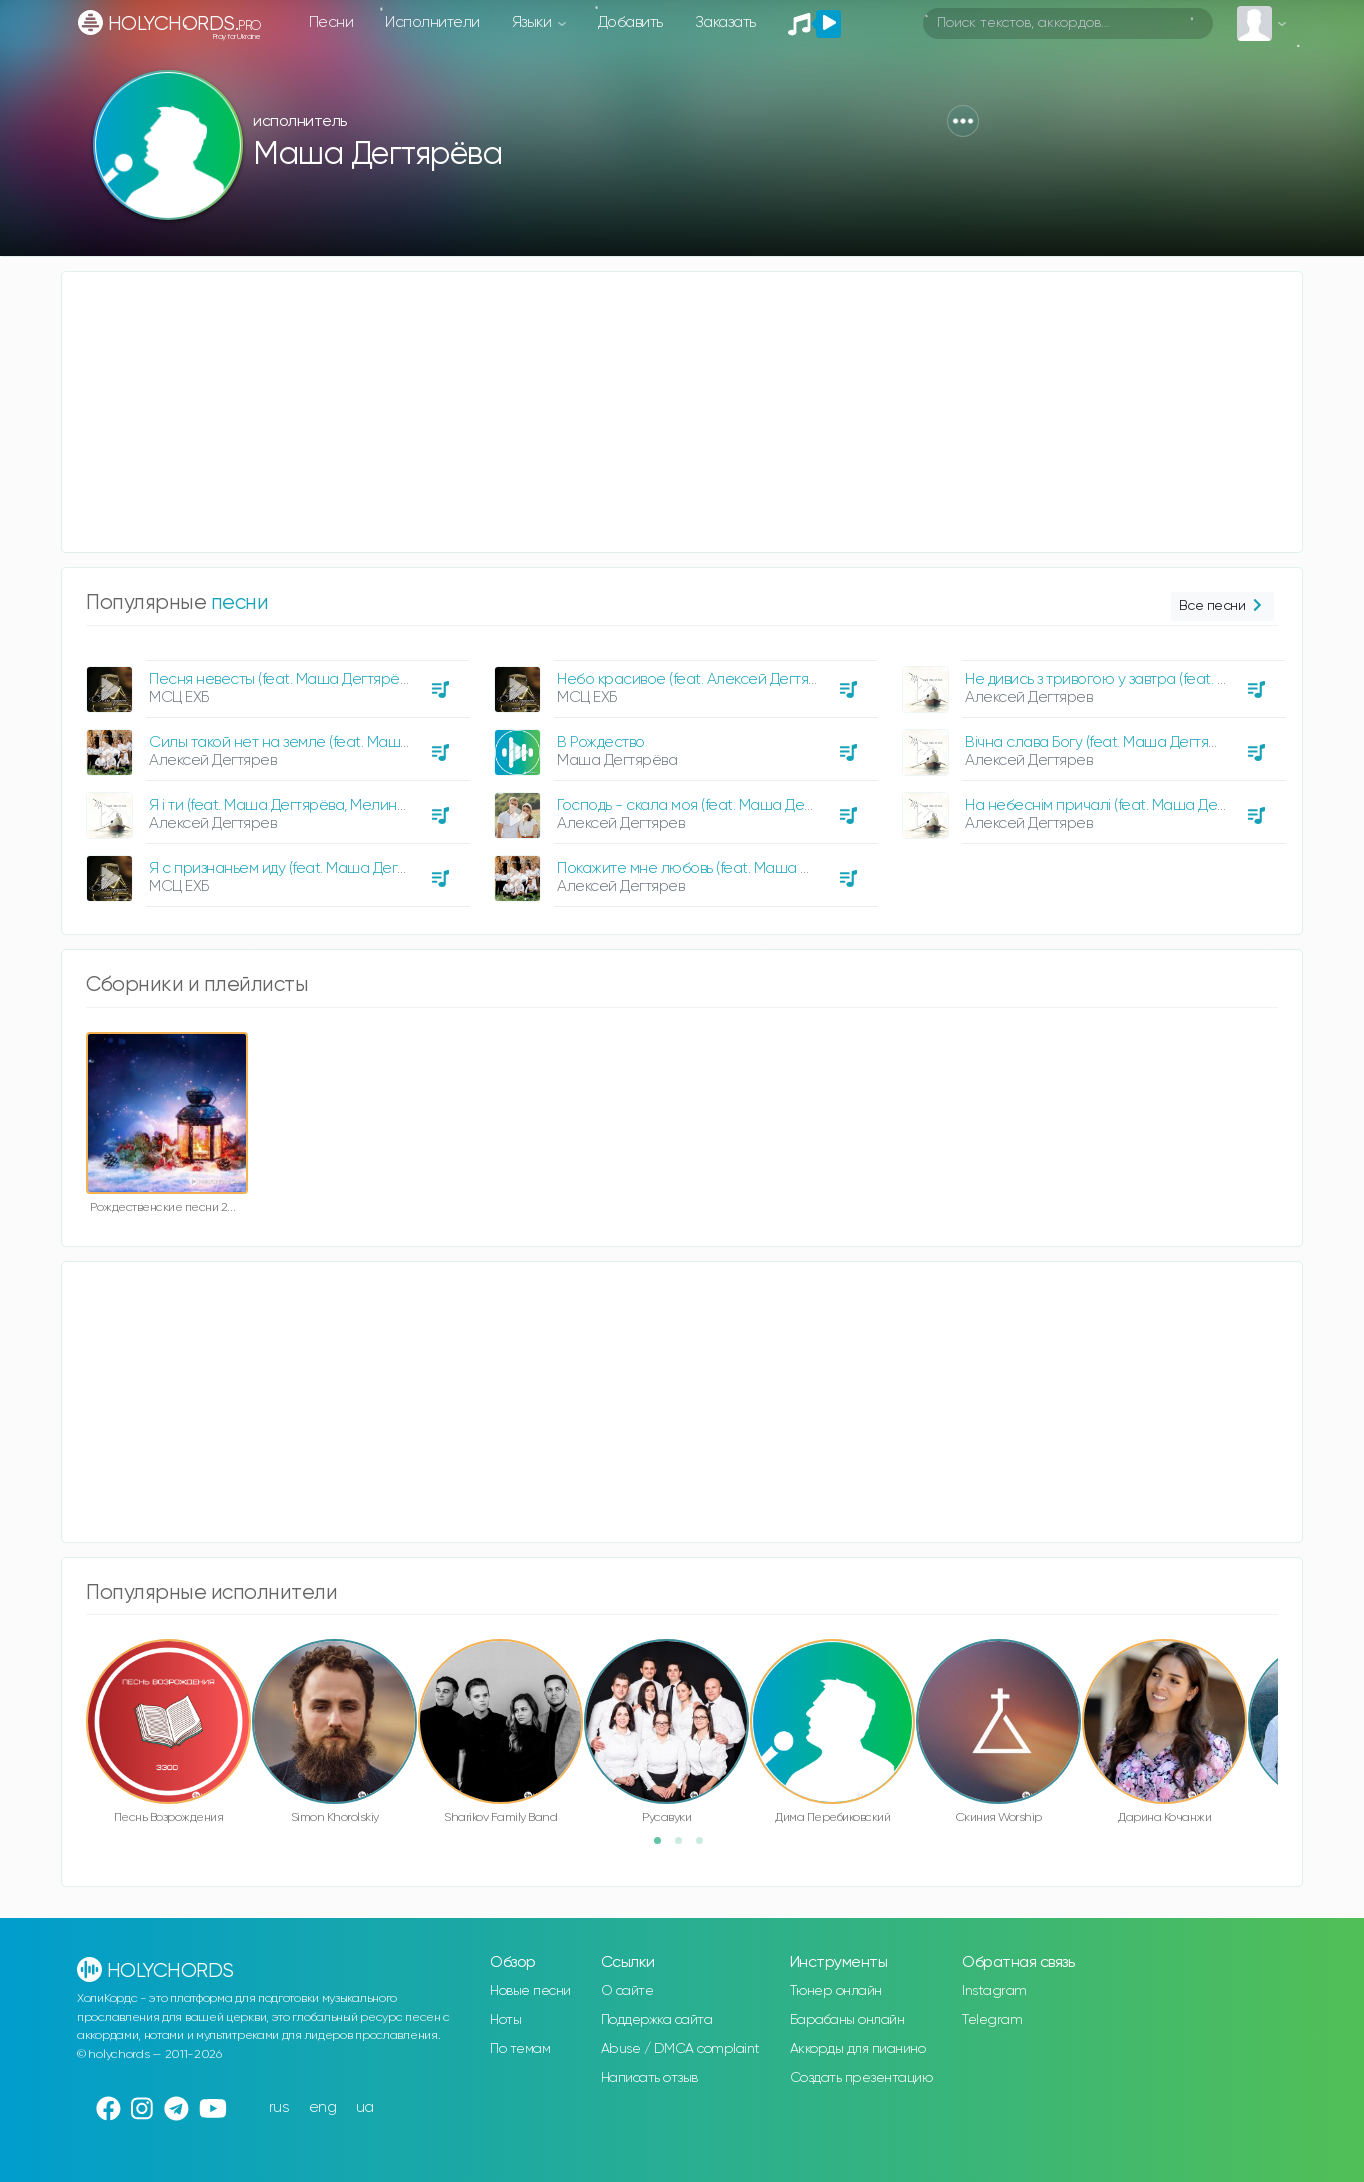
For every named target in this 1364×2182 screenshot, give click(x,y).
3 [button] (706, 1847)
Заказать (725, 22)
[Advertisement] (662, 412)
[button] (963, 121)
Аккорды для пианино (858, 2049)
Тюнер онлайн (836, 1991)
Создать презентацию (861, 2078)
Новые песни (530, 1991)
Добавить (630, 22)
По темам (520, 2049)
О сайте (627, 1991)
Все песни (1222, 606)
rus (279, 2107)
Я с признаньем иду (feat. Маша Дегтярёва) (299, 868)
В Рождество (601, 742)
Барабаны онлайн (847, 2020)
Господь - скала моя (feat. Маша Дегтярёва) (709, 805)
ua (365, 2107)
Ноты (505, 2020)
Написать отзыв (649, 2078)
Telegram (992, 2020)
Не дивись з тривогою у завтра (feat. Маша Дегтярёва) (1152, 679)
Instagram (994, 1991)
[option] (275, 776)
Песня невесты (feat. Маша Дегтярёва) (284, 679)
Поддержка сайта (657, 2020)
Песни (331, 22)
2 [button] (685, 1847)
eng (323, 2107)
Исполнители (432, 22)
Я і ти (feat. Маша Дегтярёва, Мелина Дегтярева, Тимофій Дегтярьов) (386, 805)
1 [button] (664, 1847)
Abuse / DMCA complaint (680, 2049)
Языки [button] (533, 22)
